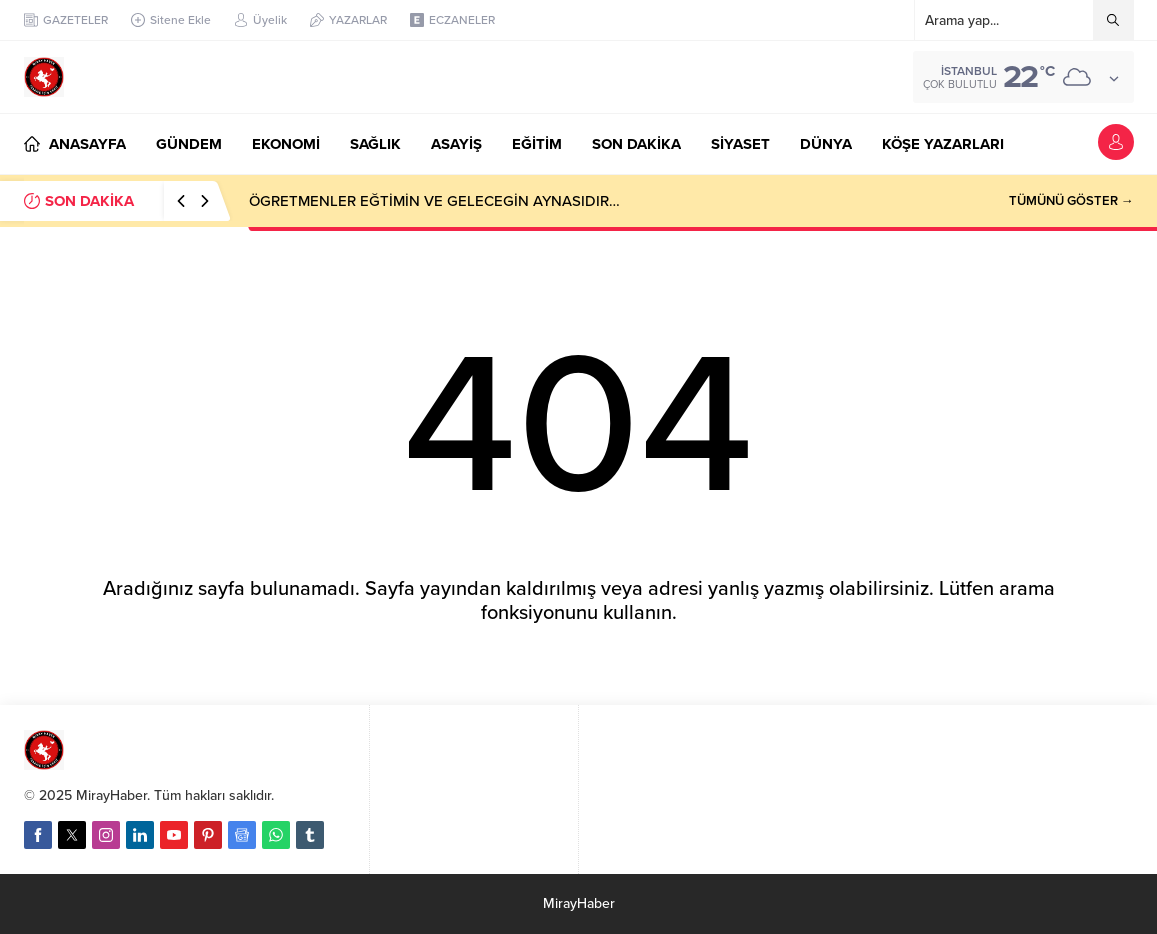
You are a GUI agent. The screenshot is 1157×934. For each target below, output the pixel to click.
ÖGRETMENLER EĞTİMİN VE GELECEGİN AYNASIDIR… (434, 201)
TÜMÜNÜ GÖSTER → (1071, 201)
